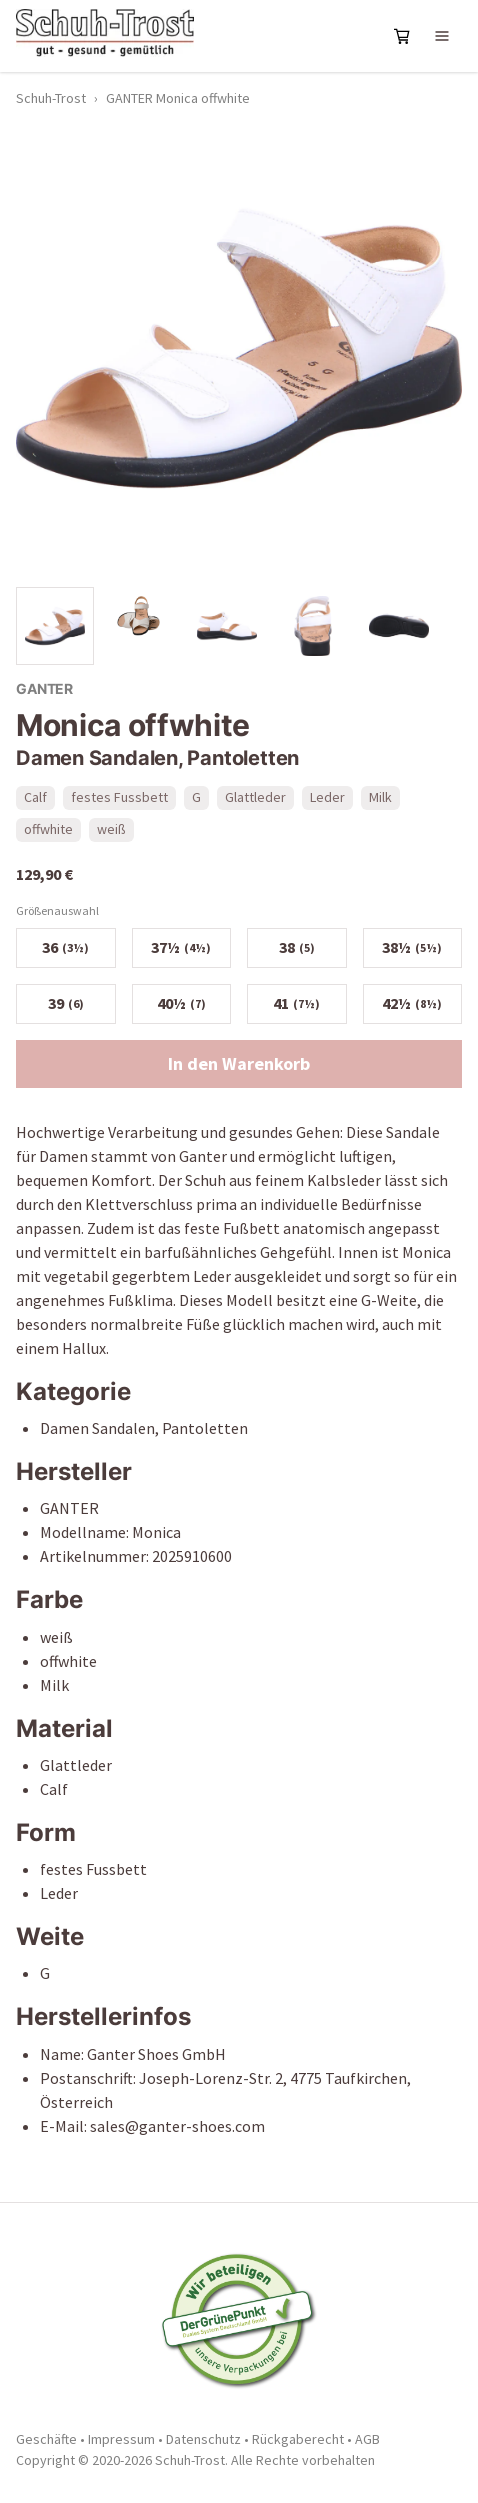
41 (296, 1003)
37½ (181, 947)
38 (297, 947)
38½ (412, 947)
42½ (412, 1003)
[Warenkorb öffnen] (402, 36)
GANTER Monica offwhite (178, 98)
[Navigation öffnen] (442, 36)
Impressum (121, 2439)
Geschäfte (46, 2439)
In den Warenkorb (239, 1063)
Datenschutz (203, 2439)
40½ (181, 1003)
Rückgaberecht (298, 2439)
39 (66, 1003)
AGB (367, 2439)
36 (65, 947)
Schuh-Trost (51, 98)
